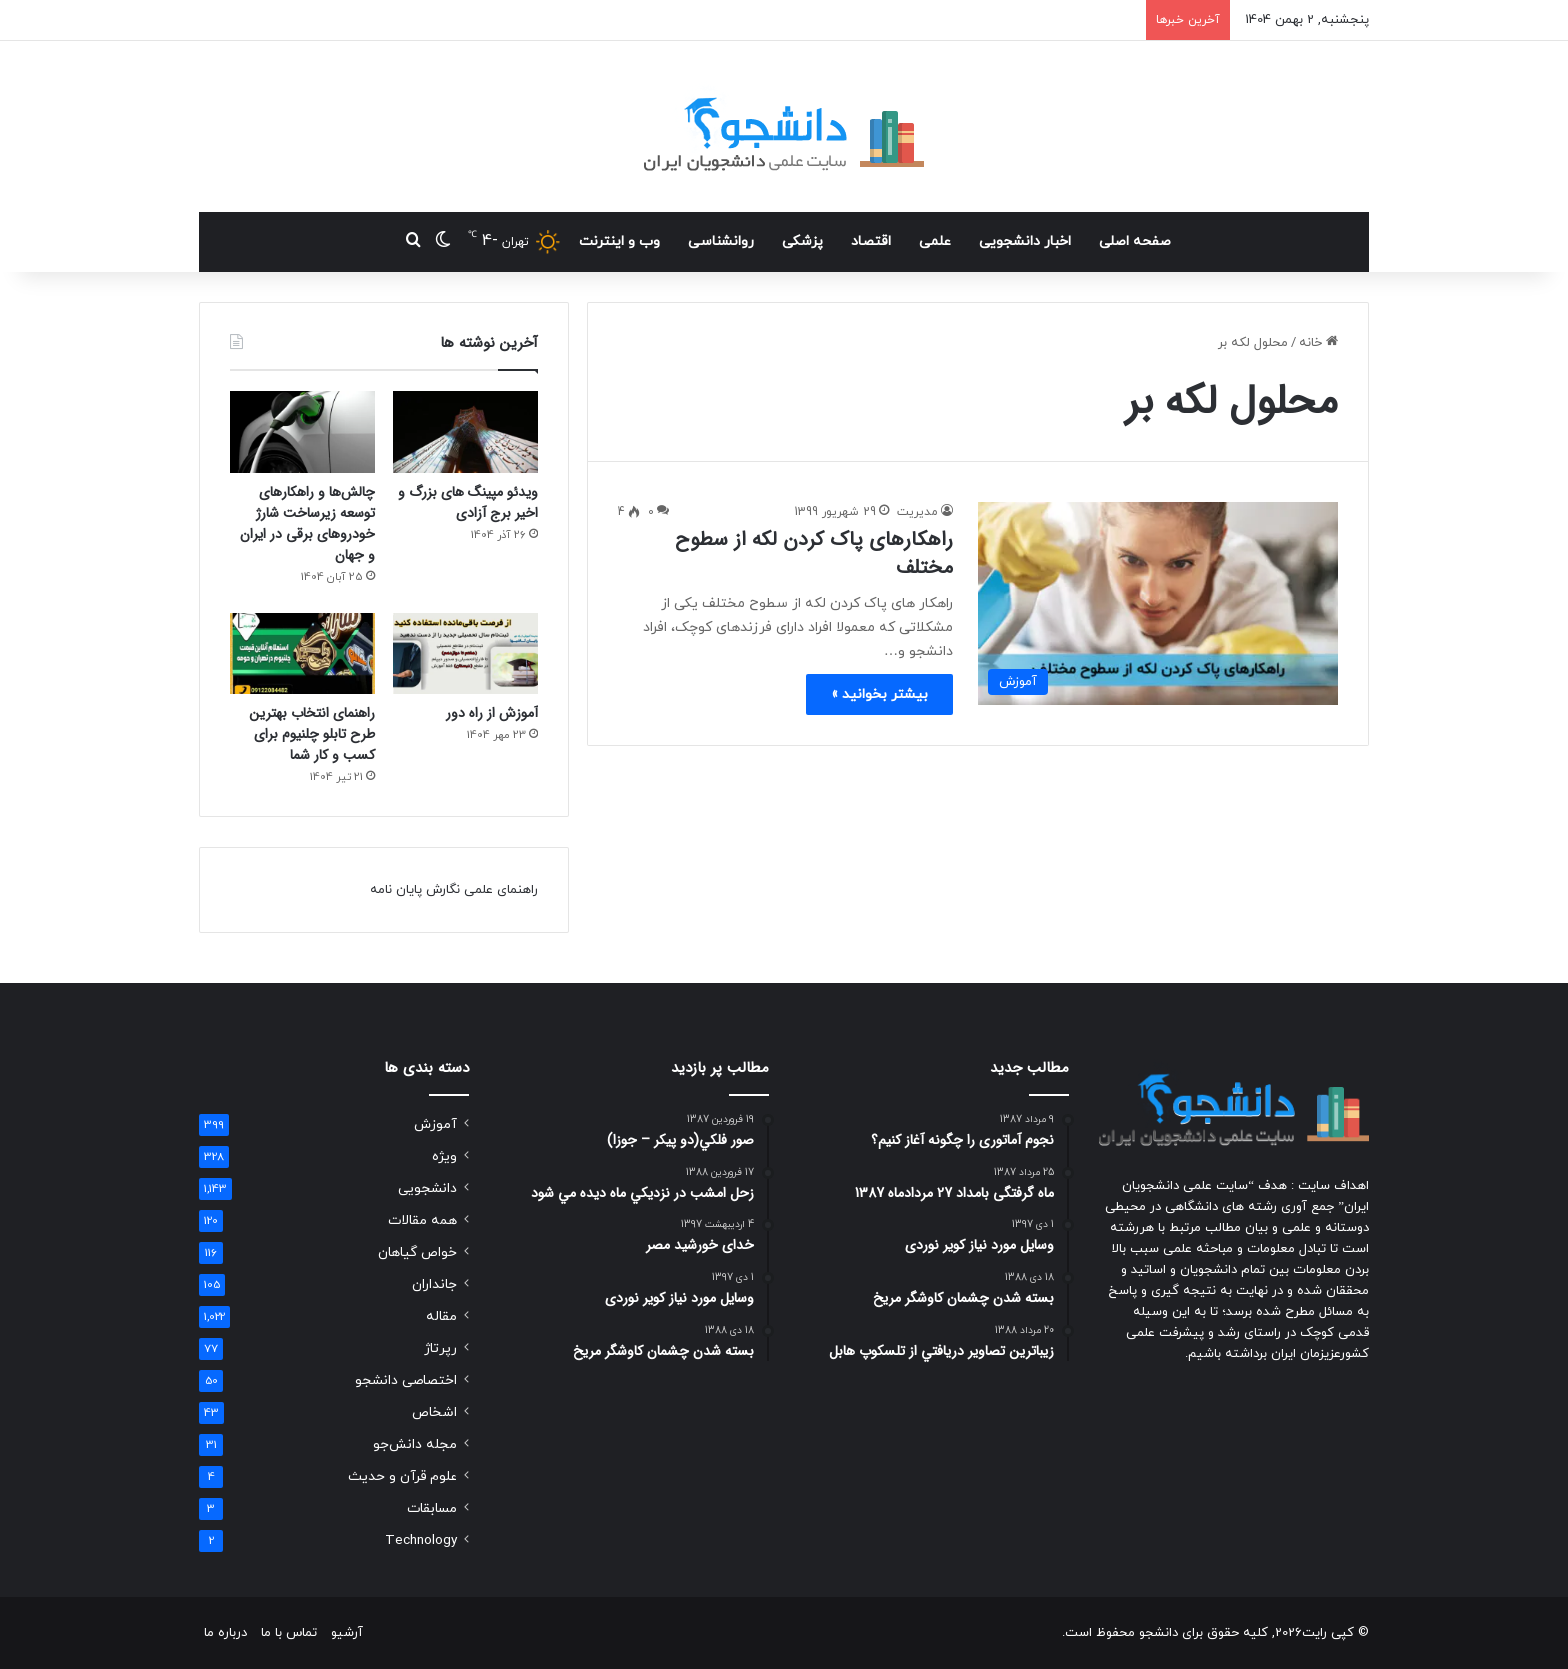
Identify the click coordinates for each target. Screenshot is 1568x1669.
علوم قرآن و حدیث (402, 1476)
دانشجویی (427, 1188)
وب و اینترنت (619, 241)
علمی (935, 241)
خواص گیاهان (417, 1252)
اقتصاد (871, 241)
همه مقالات (422, 1220)
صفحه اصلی (1135, 241)
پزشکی (802, 241)
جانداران (434, 1284)
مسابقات (432, 1508)
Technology (421, 1540)
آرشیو (347, 1633)
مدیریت (917, 512)
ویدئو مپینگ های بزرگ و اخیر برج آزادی (468, 502)
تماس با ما (289, 1633)
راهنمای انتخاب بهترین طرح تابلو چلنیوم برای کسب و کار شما (312, 734)
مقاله (441, 1316)
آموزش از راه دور (492, 713)
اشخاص (434, 1412)
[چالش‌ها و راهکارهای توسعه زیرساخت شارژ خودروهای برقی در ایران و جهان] (302, 432)
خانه (1318, 343)
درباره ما (225, 1633)
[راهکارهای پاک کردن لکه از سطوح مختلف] (1158, 603)
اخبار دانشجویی (1025, 241)
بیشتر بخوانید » (879, 694)
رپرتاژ (440, 1348)
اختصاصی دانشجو (406, 1380)
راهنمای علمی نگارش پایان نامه (454, 890)
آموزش (435, 1124)
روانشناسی (721, 241)
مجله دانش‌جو (415, 1444)
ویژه (444, 1156)
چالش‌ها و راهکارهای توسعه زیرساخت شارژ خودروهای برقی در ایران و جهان (307, 523)
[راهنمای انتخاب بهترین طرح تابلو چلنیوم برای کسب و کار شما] (302, 654)
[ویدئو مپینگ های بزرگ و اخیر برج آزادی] (465, 432)
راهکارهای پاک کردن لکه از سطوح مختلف (814, 553)
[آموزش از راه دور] (465, 654)
